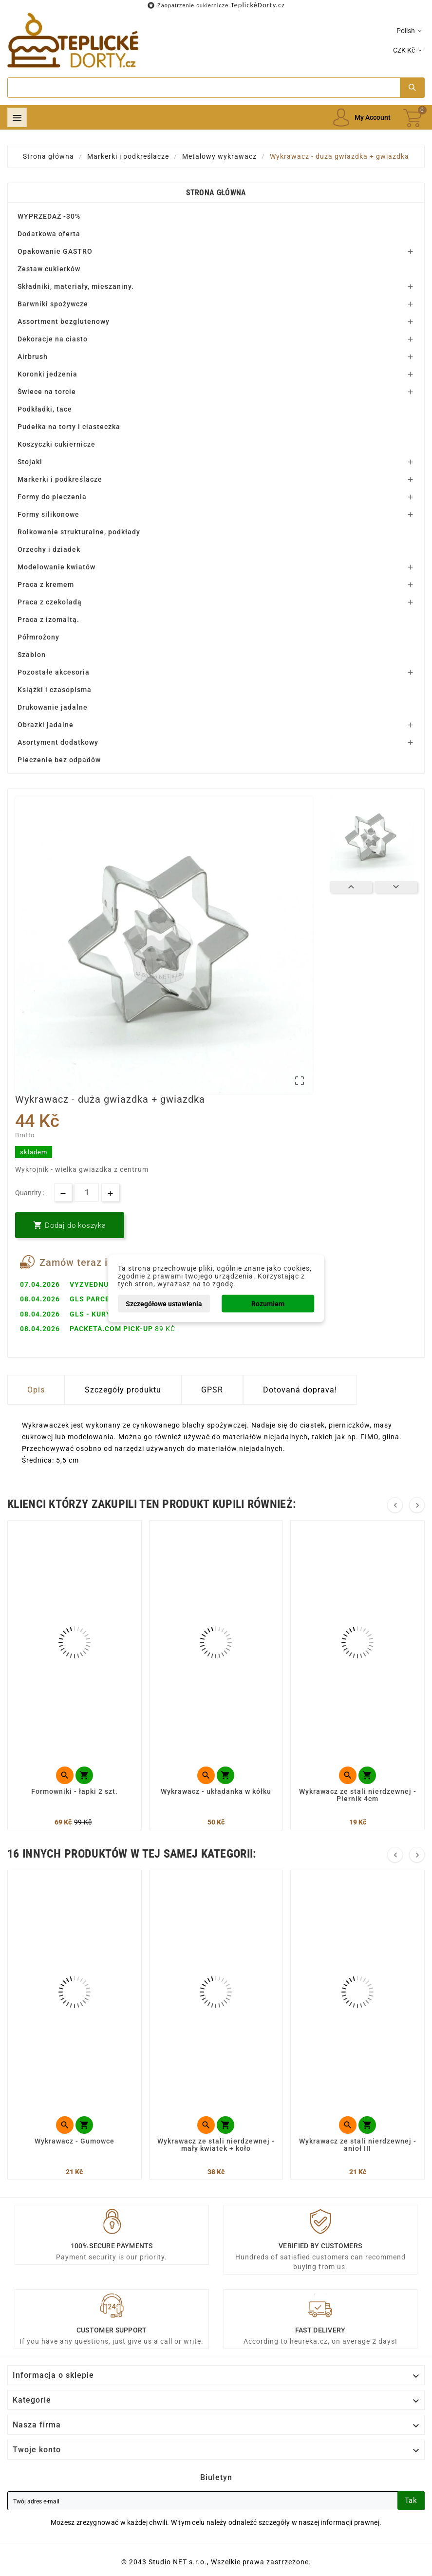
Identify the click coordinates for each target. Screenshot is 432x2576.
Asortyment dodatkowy (58, 742)
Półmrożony (38, 637)
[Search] (204, 87)
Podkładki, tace (45, 409)
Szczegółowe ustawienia (164, 1303)
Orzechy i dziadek (49, 549)
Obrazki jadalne (46, 725)
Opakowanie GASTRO (55, 251)
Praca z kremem (46, 584)
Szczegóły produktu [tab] (123, 1389)
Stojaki (30, 462)
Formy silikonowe (48, 514)
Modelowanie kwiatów (56, 567)
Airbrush (33, 356)
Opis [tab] (36, 1389)
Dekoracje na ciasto (53, 339)
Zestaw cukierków (49, 269)
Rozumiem (267, 1303)
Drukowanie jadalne (53, 707)
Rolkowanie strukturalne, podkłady (79, 532)
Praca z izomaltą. (48, 619)
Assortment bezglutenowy (64, 321)
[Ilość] (87, 1193)
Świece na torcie (47, 391)
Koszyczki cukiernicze (56, 444)
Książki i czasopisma (55, 690)
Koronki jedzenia (47, 374)
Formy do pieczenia (52, 497)
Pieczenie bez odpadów (59, 760)
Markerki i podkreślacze (60, 479)
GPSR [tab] (212, 1389)
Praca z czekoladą (50, 602)
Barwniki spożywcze (53, 304)
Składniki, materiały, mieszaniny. (76, 286)
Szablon (32, 654)
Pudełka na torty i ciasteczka (69, 427)
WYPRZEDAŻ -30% (49, 216)
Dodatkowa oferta (49, 234)
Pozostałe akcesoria (54, 672)
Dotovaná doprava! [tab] (300, 1389)
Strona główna (216, 192)
